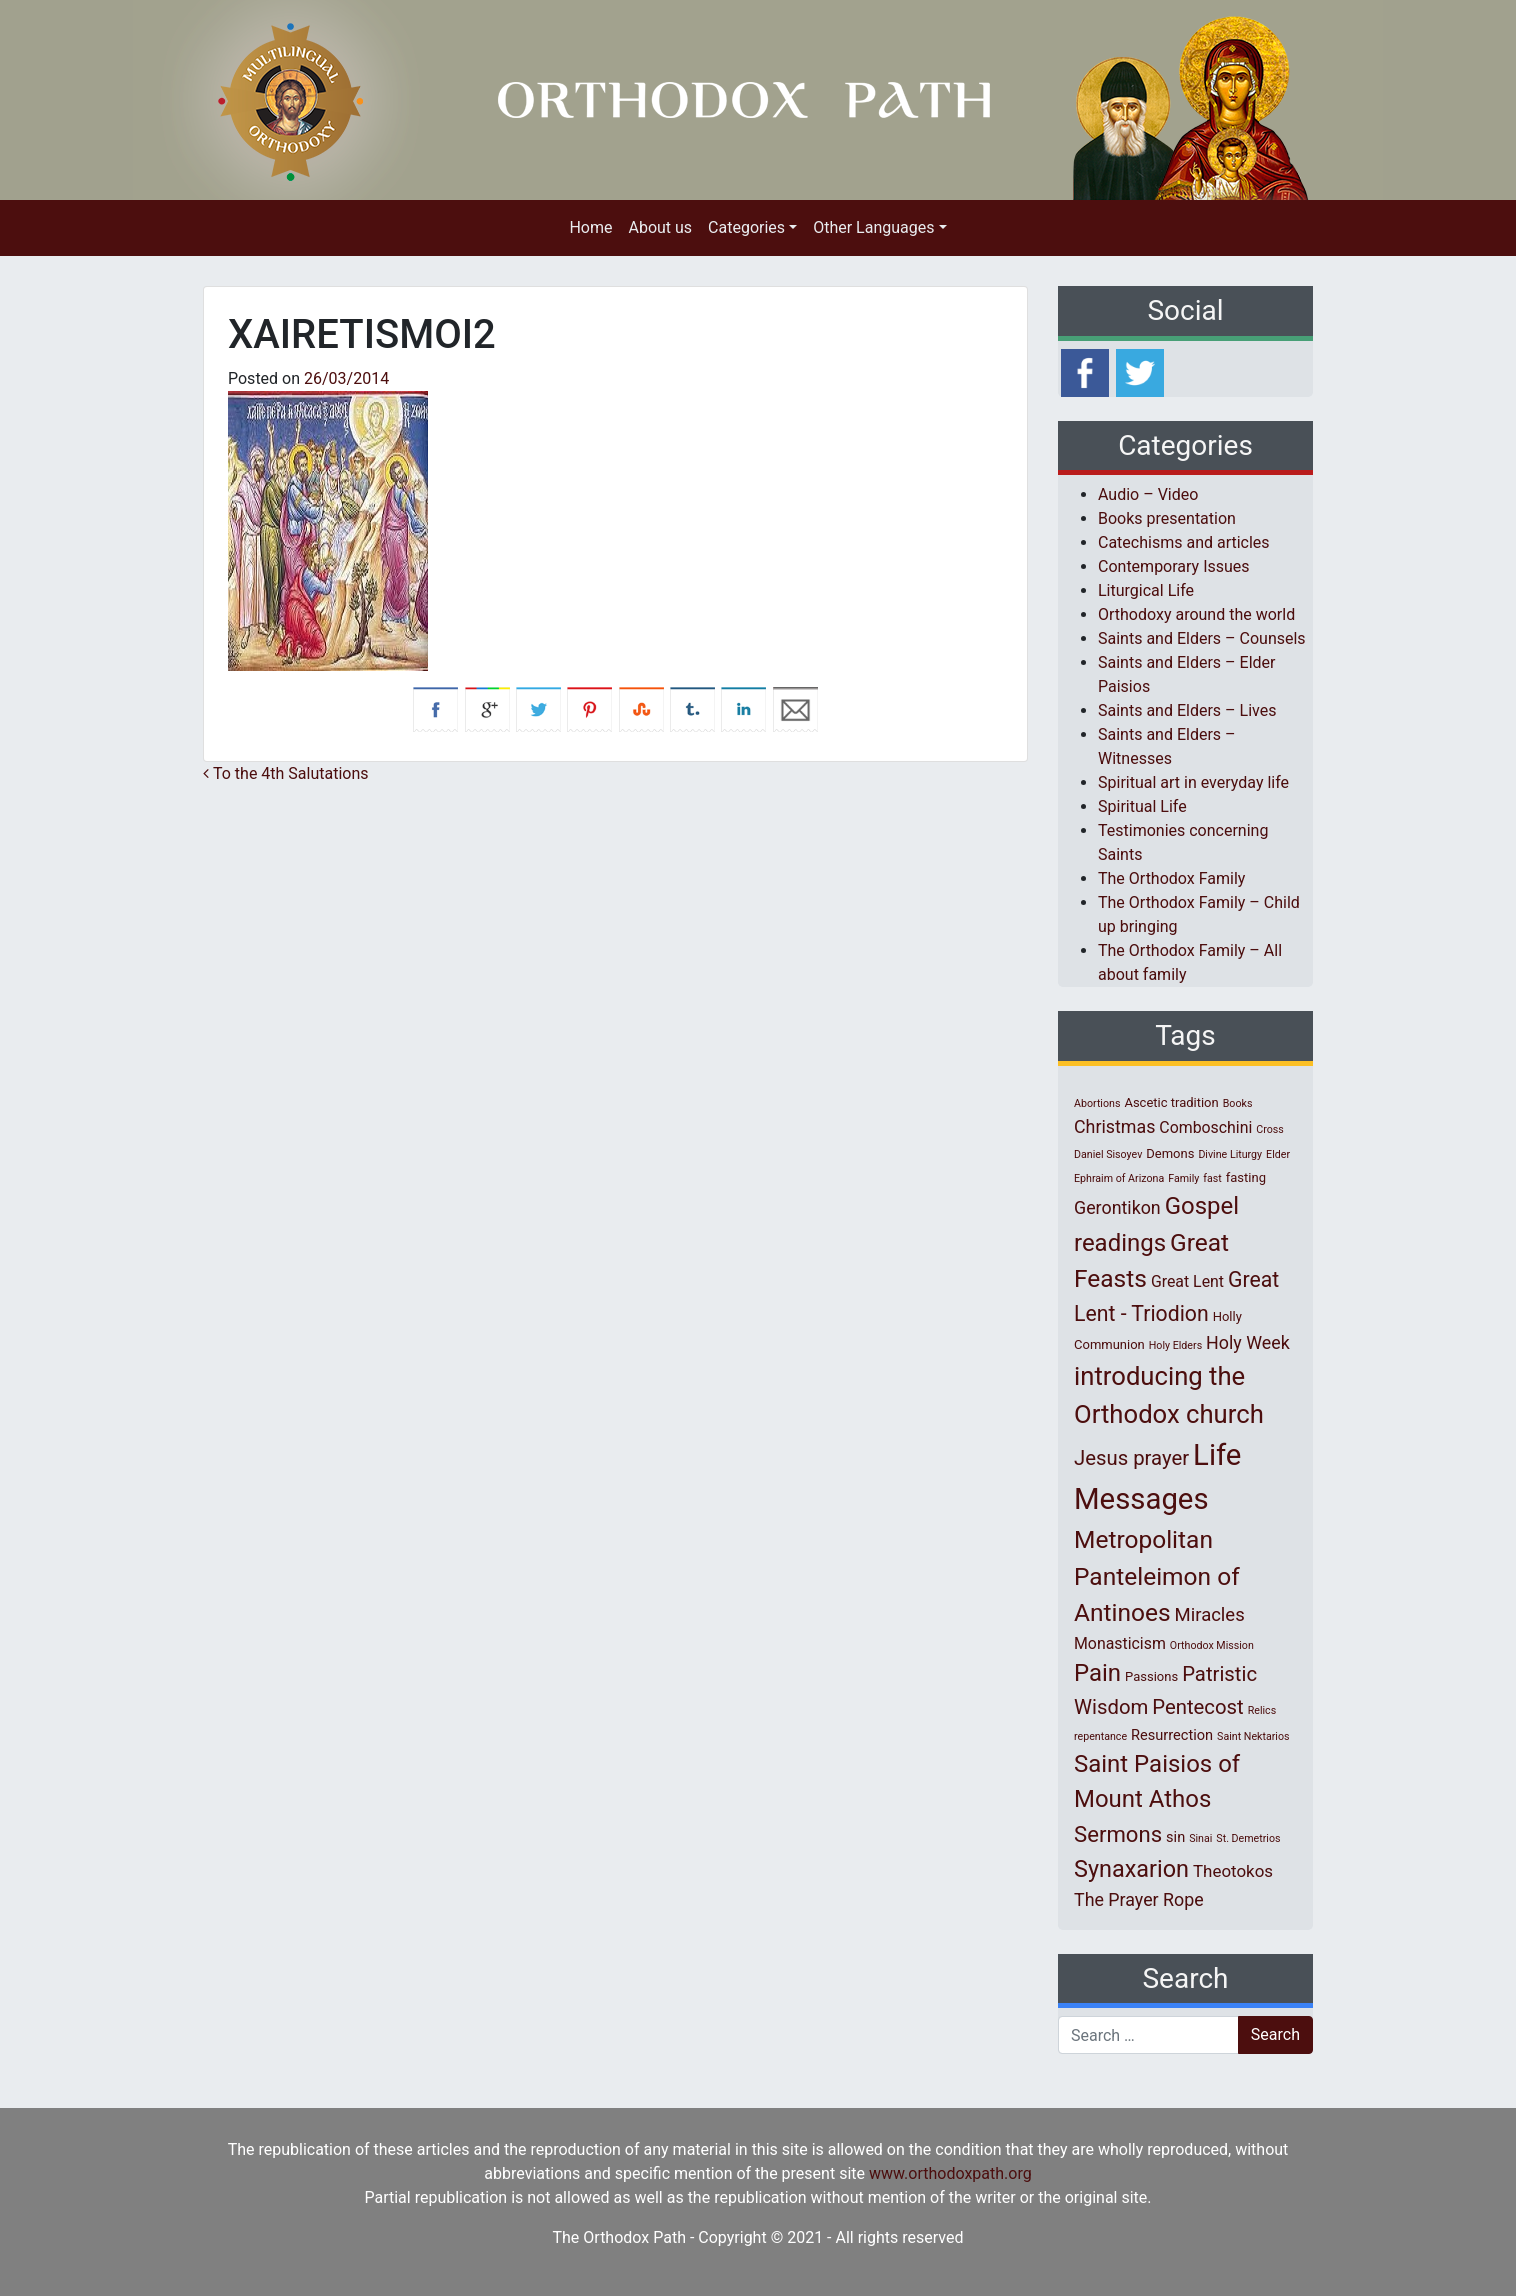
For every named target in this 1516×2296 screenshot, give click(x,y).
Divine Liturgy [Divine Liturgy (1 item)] (1230, 1154)
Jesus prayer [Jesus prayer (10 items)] (1131, 1458)
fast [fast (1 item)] (1212, 1178)
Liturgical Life (1146, 590)
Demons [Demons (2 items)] (1170, 1153)
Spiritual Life (1142, 806)
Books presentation (1167, 518)
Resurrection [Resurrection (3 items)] (1172, 1735)
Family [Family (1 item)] (1183, 1178)
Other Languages (873, 227)
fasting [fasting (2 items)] (1246, 1177)
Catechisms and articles (1184, 542)
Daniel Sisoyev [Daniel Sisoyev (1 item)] (1108, 1154)
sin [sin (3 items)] (1175, 1837)
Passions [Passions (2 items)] (1151, 1676)
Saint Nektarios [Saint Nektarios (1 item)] (1253, 1736)
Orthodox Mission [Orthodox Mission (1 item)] (1212, 1645)
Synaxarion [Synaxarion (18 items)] (1131, 1869)
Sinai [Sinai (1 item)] (1200, 1838)
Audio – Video (1148, 494)
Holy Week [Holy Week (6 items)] (1248, 1342)
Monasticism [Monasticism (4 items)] (1120, 1643)
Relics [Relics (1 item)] (1262, 1710)
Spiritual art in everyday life (1193, 782)
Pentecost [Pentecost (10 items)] (1197, 1707)
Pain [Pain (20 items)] (1097, 1673)
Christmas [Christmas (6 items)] (1114, 1126)
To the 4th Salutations (286, 773)
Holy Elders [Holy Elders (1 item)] (1175, 1345)
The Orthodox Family (1171, 878)
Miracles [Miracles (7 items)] (1210, 1615)
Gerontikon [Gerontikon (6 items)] (1117, 1207)
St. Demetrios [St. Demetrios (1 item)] (1248, 1838)
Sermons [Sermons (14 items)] (1118, 1834)
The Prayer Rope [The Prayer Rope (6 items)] (1139, 1899)
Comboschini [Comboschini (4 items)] (1205, 1127)
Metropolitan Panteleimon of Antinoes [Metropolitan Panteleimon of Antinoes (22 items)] (1157, 1576)
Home (590, 227)
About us (660, 227)
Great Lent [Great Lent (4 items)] (1187, 1281)
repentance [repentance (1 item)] (1100, 1736)
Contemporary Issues (1174, 566)
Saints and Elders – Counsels (1202, 638)
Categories (746, 227)
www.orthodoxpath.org (950, 2173)
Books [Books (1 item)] (1238, 1103)
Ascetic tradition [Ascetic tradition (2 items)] (1171, 1102)
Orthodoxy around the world (1196, 614)
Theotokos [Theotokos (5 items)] (1233, 1871)
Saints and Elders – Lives (1187, 710)
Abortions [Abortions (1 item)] (1097, 1103)
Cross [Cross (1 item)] (1270, 1129)
